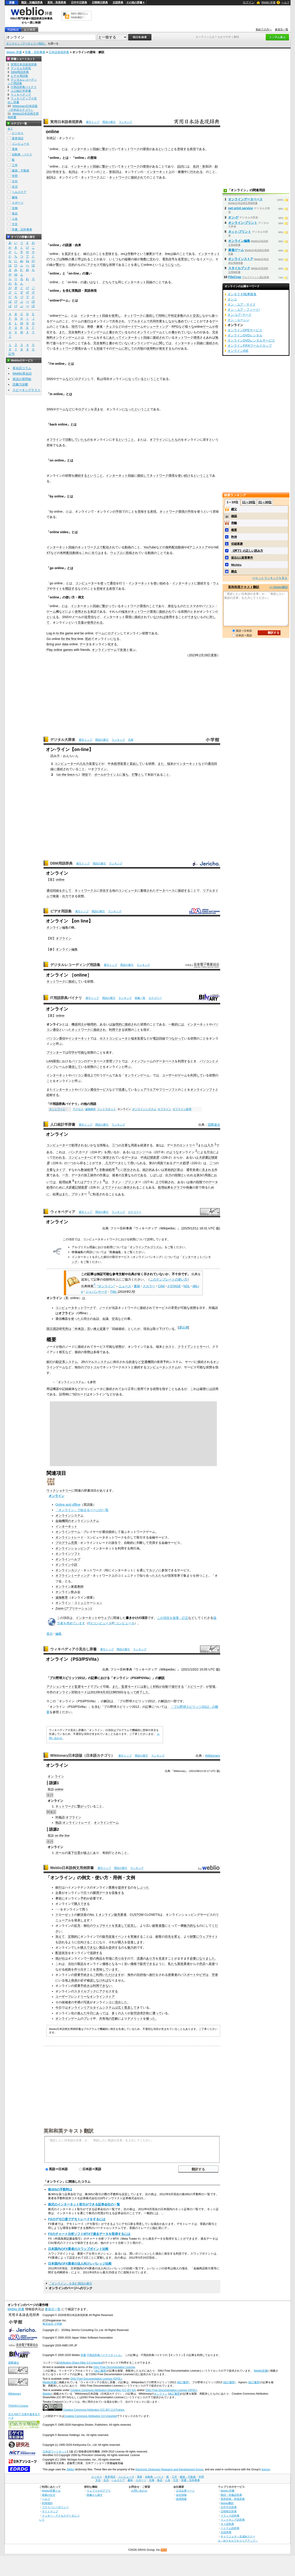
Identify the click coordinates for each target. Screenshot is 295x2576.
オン (51, 1776)
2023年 (194, 655)
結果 (56, 1194)
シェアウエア (146, 1089)
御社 (87, 1925)
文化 (15, 181)
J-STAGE (174, 1286)
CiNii (161, 1286)
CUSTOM (137, 1914)
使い (181, 475)
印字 (71, 1052)
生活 (15, 186)
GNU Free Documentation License (114, 2367)
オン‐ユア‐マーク (240, 314)
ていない (187, 332)
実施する (136, 1936)
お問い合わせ (139, 2490)
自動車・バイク (22, 154)
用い (110, 1152)
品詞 (180, 166)
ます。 (116, 1969)
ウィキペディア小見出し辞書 (73, 1649)
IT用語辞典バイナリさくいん (104, 2355)
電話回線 (159, 1038)
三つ (115, 1145)
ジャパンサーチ (96, 1291)
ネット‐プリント (239, 231)
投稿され (132, 553)
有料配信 (66, 553)
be (82, 633)
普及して (130, 2007)
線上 (87, 1853)
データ (84, 644)
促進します (135, 1942)
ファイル (114, 1187)
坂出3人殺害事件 (242, 557)
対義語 (60, 1817)
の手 (116, 511)
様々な (189, 326)
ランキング (125, 122)
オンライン (56, 1496)
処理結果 (65, 1182)
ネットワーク (130, 149)
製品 (102, 1947)
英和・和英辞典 (56, 2)
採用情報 (181, 2498)
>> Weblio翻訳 (278, 587)
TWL (113, 1291)
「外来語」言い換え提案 (88, 1329)
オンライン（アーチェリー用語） (26, 43)
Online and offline (67, 1504)
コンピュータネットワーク (74, 1308)
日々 (87, 1893)
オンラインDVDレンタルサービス (251, 340)
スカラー (149, 1286)
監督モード (82, 1686)
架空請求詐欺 (139, 2013)
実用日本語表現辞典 (66, 122)
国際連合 (214, 1124)
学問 (15, 176)
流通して (124, 1089)
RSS (164, 2550)
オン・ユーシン (238, 320)
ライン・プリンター (126, 1182)
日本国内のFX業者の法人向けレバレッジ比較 (79, 2263)
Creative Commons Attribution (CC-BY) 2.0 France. (94, 2409)
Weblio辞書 (260, 2370)
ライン (111, 774)
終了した (142, 1692)
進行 (87, 321)
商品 (99, 1958)
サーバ (204, 1346)
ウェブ (54, 259)
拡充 (77, 1925)
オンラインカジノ (67, 1570)
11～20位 (248, 502)
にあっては (101, 2013)
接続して (152, 315)
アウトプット (93, 1182)
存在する (59, 172)
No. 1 (93, 1914)
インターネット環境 (117, 617)
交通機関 (147, 1362)
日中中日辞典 (79, 2)
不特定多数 (175, 315)
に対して (127, 348)
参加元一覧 (281, 29)
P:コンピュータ (123, 1623)
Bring (50, 644)
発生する (165, 348)
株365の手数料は (60, 2189)
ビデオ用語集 (61, 911)
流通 (140, 1958)
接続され (137, 177)
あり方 (150, 1958)
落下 (71, 1853)
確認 (234, 516)
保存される (131, 1187)
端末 (124, 611)
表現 (193, 149)
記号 (11, 354)
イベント (121, 1936)
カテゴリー (155, 998)
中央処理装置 (117, 763)
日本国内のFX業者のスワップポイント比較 (78, 2249)
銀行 (49, 1362)
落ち (125, 774)
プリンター (54, 1052)
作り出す (80, 1969)
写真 (87, 2002)
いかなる (93, 1145)
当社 (71, 1964)
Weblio (47, 2393)
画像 (189, 1187)
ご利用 (97, 1975)
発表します (82, 1920)
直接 (212, 1964)
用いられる (138, 1163)
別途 (99, 348)
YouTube (149, 547)
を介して (65, 890)
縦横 (128, 259)
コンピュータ (127, 890)
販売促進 (108, 1936)
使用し (116, 315)
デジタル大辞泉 (62, 740)
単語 (93, 611)
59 (119, 1692)
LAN (49, 1061)
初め (88, 639)
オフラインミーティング (72, 1575)
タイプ (60, 1170)
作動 (131, 254)
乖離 (234, 523)
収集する (118, 1893)
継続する (81, 475)
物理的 (91, 1024)
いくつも (115, 259)
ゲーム (63, 315)
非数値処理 (107, 1170)
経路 (68, 1969)
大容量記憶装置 (76, 1187)
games (68, 650)
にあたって (113, 337)
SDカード (79, 1394)
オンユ (232, 299)
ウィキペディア (62, 1212)
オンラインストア (102, 1996)
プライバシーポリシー (55, 2507)
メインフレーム (142, 1061)
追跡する (96, 1953)
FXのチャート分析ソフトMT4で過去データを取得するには (89, 2234)
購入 (121, 1942)
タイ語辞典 (227, 2523)
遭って (157, 2013)
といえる (52, 617)
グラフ (178, 1187)
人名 (15, 218)
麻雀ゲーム (236, 250)
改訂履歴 (174, 2393)
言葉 (81, 622)
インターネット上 (159, 172)
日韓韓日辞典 (100, 2)
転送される (101, 1194)
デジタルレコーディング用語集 (75, 965)
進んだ (82, 2013)
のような (172, 1152)
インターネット (82, 149)
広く (121, 2007)
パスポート (188, 1975)
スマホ (194, 606)
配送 (58, 1953)
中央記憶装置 (149, 1157)
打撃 (135, 774)
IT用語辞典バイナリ (66, 998)
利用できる (117, 1029)
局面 (134, 1145)
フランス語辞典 (230, 2515)
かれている (120, 332)
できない (194, 617)
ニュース (125, 1286)
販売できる (147, 1964)
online (60, 879)
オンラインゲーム (93, 332)
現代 (74, 326)
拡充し (132, 1925)
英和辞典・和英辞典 (233, 2498)
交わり (154, 259)
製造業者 (183, 1964)
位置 (77, 1853)
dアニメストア (197, 547)
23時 (113, 1692)
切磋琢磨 (237, 543)
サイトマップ (50, 2511)
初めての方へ (264, 29)
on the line (65, 774)
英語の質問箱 (22, 379)
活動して (71, 439)
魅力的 (132, 1947)
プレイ (98, 1686)
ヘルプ (285, 2)
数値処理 (87, 1170)
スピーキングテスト (27, 390)
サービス (102, 1089)
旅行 (152, 1975)
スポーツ (17, 202)
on (56, 1835)
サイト (57, 588)
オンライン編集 (57, 927)
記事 (94, 1678)
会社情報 (181, 2494)
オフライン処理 (182, 1109)
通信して (74, 1067)
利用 (96, 1985)
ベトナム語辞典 (230, 2528)
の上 (89, 254)
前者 (195, 1170)
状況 (65, 1953)
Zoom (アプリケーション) (73, 1608)
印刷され (168, 1182)
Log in (50, 633)
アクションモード (58, 1686)
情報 (103, 1145)
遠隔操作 (90, 1109)
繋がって (108, 149)
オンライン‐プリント (242, 222)
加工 (87, 1175)
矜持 (234, 537)
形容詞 (113, 172)
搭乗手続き (82, 1975)
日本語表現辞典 (59, 52)
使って (105, 583)
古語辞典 (118, 2)
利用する (184, 1061)
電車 (15, 149)
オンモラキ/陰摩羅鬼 (242, 294)
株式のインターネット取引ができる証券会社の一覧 (84, 2204)
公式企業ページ (185, 2490)
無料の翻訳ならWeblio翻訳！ (79, 15)
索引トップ (92, 122)
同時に (163, 315)
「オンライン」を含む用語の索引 (70, 2283)
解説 (161, 1678)
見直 (162, 1958)
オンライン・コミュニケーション (78, 1603)
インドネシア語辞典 (233, 2519)
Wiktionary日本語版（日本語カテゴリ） (82, 1755)
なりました (207, 1958)
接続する (203, 583)
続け (187, 475)
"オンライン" (106, 1286)
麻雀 (99, 326)
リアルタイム (137, 321)
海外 (130, 1975)
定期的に (74, 1936)
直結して (136, 763)
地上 (68, 1980)
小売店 (200, 1964)
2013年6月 (97, 1692)
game (69, 633)
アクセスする (108, 1991)
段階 (178, 1175)
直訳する (71, 254)
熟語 (58, 1822)
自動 (165, 1686)
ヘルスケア (19, 192)
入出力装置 (87, 763)
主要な (126, 1145)
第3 (199, 1175)
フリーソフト (168, 1089)
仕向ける (83, 1942)
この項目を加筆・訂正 (172, 1618)
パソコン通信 (55, 1038)
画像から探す (95, 2494)
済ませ (98, 409)
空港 (215, 1975)
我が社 (60, 1958)
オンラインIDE (238, 350)
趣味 (15, 197)
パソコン (77, 1061)
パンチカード (78, 1152)
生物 (15, 208)
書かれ (176, 332)
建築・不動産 (20, 170)
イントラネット (106, 1109)
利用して (196, 1075)
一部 (90, 1958)
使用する (172, 617)
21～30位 (265, 502)
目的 (71, 264)
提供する (124, 1887)
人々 (124, 2013)
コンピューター (86, 583)
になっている (134, 379)
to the (60, 633)
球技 (85, 774)
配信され (109, 547)
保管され (109, 1157)
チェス (110, 326)
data (65, 644)
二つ (212, 1163)
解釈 (149, 254)
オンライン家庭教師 (69, 1586)
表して (138, 264)
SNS (49, 379)
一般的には (176, 1024)
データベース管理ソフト (104, 1061)
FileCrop (234, 277)
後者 (115, 1175)
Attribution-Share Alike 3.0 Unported (80, 2362)
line (167, 254)
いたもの (84, 439)
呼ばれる (84, 259)
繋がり (60, 264)
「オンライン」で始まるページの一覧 (82, 1510)
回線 (96, 149)
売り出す (121, 1958)
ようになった (170, 264)
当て (94, 553)
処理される (79, 1145)
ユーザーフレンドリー (71, 1996)
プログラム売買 (66, 1543)
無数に (145, 259)
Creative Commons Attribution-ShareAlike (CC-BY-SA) (103, 2390)
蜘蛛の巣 (68, 259)
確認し (91, 1980)
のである (140, 1175)
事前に (60, 1898)
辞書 (12, 2)
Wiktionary (212, 1755)
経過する (146, 1145)
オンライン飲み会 (67, 1592)
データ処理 (181, 1163)
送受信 (182, 259)
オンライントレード (69, 1537)
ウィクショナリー (58, 1490)
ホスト (170, 1346)
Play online (54, 650)
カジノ (153, 1570)
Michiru (236, 564)
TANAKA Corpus (18, 2405)
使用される (82, 611)
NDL (186, 1286)
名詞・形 (199, 166)
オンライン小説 (66, 1564)
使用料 (151, 348)
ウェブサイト (102, 1925)
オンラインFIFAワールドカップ (250, 345)
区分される (131, 1170)
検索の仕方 (48, 2494)
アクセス (93, 264)
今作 (49, 1692)
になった (128, 409)
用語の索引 (109, 122)
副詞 (49, 177)
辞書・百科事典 (35, 52)
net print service (240, 208)
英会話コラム (22, 368)
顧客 (155, 1925)
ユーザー (168, 1075)
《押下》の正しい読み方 (247, 550)
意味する (183, 149)
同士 (81, 1024)
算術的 (169, 1170)
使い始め (159, 583)
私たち (172, 1964)
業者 (123, 1914)
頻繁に (194, 1936)
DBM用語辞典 (61, 863)
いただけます (111, 1975)
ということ (166, 149)
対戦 (156, 1686)
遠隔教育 (61, 1597)
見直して (121, 1925)
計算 (177, 1170)
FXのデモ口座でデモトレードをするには (76, 2219)
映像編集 (115, 1252)
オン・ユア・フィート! (244, 309)
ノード (104, 1308)
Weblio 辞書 (268, 2)
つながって (176, 1038)
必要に (194, 1958)
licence (266, 2469)
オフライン (54, 439)
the (61, 1835)
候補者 (66, 2002)
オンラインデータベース (245, 199)
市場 (108, 1958)
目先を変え (172, 1936)
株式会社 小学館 (52, 2323)
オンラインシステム (144, 1109)
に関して (162, 343)
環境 (146, 149)
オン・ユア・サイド (242, 304)
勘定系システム (67, 1362)
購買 (96, 1893)
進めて (182, 321)
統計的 (147, 1170)
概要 (234, 530)
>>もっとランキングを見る (269, 578)
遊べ (214, 315)
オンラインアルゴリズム (146, 1247)
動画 (128, 547)
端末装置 (137, 1038)
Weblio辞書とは (51, 2490)
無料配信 (171, 547)
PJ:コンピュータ (100, 1623)
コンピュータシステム (162, 1367)
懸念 (234, 571)
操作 (93, 1175)
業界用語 (17, 138)
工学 (15, 165)
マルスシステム (99, 1362)
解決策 (82, 1914)
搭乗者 (172, 1975)
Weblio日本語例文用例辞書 (72, 1868)
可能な (104, 264)
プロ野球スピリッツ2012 (67, 1678)
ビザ (202, 1975)
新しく (148, 1686)
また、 (63, 332)
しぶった (143, 1887)
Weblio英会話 (22, 373)
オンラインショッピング (72, 1548)
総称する (52, 1095)
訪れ (62, 1942)
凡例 (130, 739)
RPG (175, 326)
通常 (189, 1170)
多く (115, 2013)
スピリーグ (195, 1686)
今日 (58, 2007)
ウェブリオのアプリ (99, 2490)
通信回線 (52, 890)
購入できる (82, 1903)
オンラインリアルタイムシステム (91, 2007)
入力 (210, 1145)
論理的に (118, 1024)
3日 (107, 1692)
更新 (214, 655)
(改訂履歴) (100, 2370)
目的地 (141, 1975)
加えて (60, 1936)
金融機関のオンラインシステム (77, 1521)
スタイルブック (85, 1991)
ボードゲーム (134, 326)
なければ (159, 617)
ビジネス (17, 133)
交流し (197, 315)
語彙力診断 (20, 384)
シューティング (157, 326)
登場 (212, 1686)
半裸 (77, 2002)
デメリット (135, 2018)
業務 (112, 1887)
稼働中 (182, 172)
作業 (103, 1175)
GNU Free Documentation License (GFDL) (96, 2378)
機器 (74, 1024)
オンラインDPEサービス (245, 330)
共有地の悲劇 (108, 2018)
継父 (234, 509)
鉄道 (132, 1362)
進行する (178, 1686)
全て (10, 128)
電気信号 (168, 259)
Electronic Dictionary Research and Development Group (169, 2469)
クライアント (187, 1346)
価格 (105, 1964)
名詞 (71, 172)
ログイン (248, 2)
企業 (58, 1893)
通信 (113, 583)
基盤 (162, 1925)
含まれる (208, 1170)
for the (65, 639)
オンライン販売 (109, 1914)
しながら (171, 321)
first (73, 639)
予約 (83, 1898)
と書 (109, 332)
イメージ (206, 259)
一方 (65, 1175)
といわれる (189, 1175)
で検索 (54, 896)
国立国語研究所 (57, 1329)
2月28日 (205, 655)
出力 (65, 896)
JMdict (70, 2469)
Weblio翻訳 (227, 2503)
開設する (71, 588)
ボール (99, 774)
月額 (140, 348)
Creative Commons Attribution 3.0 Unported (90, 2416)
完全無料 (74, 332)
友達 (123, 650)
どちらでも (110, 282)
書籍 (137, 1286)
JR (83, 1362)
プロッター (79, 1194)
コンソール (143, 1152)
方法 (210, 1152)
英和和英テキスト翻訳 (69, 2130)
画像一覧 (140, 998)
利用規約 (47, 2503)
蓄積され (146, 890)
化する (112, 644)
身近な (172, 606)
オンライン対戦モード (71, 1692)
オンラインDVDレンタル (245, 335)
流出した (121, 2002)
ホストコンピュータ (114, 1038)
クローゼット (64, 1914)
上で (99, 547)
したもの (174, 439)
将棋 (90, 326)
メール (76, 617)
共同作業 (156, 321)
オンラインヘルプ (67, 1559)
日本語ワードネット (55, 2451)
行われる (196, 172)
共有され (118, 321)
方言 (15, 224)
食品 (15, 213)
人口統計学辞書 (62, 1124)
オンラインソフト (202, 1089)
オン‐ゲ (233, 217)
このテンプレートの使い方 (168, 1279)
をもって (130, 1692)
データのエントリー (181, 1145)
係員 (74, 1980)
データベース (165, 890)
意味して (102, 1969)
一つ (70, 1163)
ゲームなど (64, 379)
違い (87, 282)
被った (150, 2018)
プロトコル (92, 1367)
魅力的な (190, 1925)
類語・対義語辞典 (32, 2)
